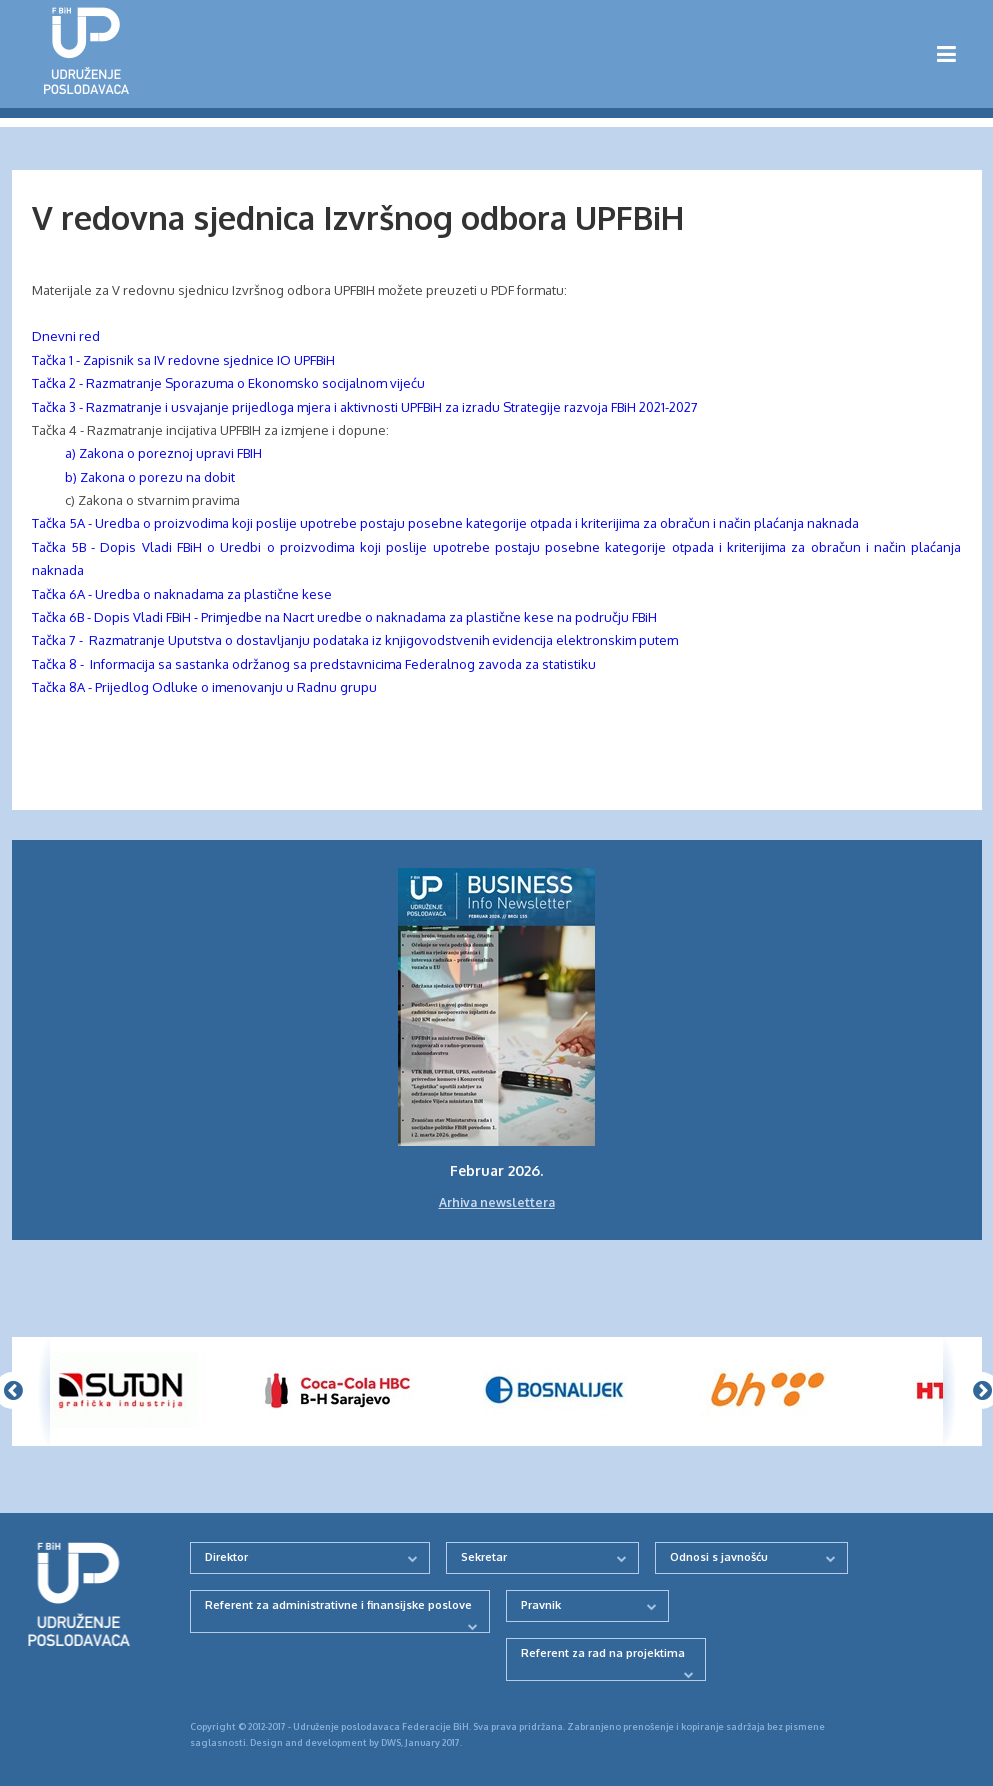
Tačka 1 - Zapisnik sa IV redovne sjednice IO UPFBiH (183, 360)
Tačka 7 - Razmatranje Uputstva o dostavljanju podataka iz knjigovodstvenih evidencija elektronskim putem (355, 640)
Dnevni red (66, 336)
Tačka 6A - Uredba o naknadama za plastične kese (182, 594)
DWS (391, 1742)
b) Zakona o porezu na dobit (141, 477)
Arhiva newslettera (497, 1202)
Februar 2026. (496, 1170)
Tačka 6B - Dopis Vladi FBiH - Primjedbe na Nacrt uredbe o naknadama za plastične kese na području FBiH (344, 617)
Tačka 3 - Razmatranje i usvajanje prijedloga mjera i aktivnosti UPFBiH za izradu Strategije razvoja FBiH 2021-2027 (365, 407)
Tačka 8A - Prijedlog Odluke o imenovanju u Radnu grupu (204, 687)
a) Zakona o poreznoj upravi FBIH (163, 453)
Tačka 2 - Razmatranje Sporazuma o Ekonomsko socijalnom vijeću (228, 383)
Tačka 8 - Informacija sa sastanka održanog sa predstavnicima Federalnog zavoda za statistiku (314, 664)
